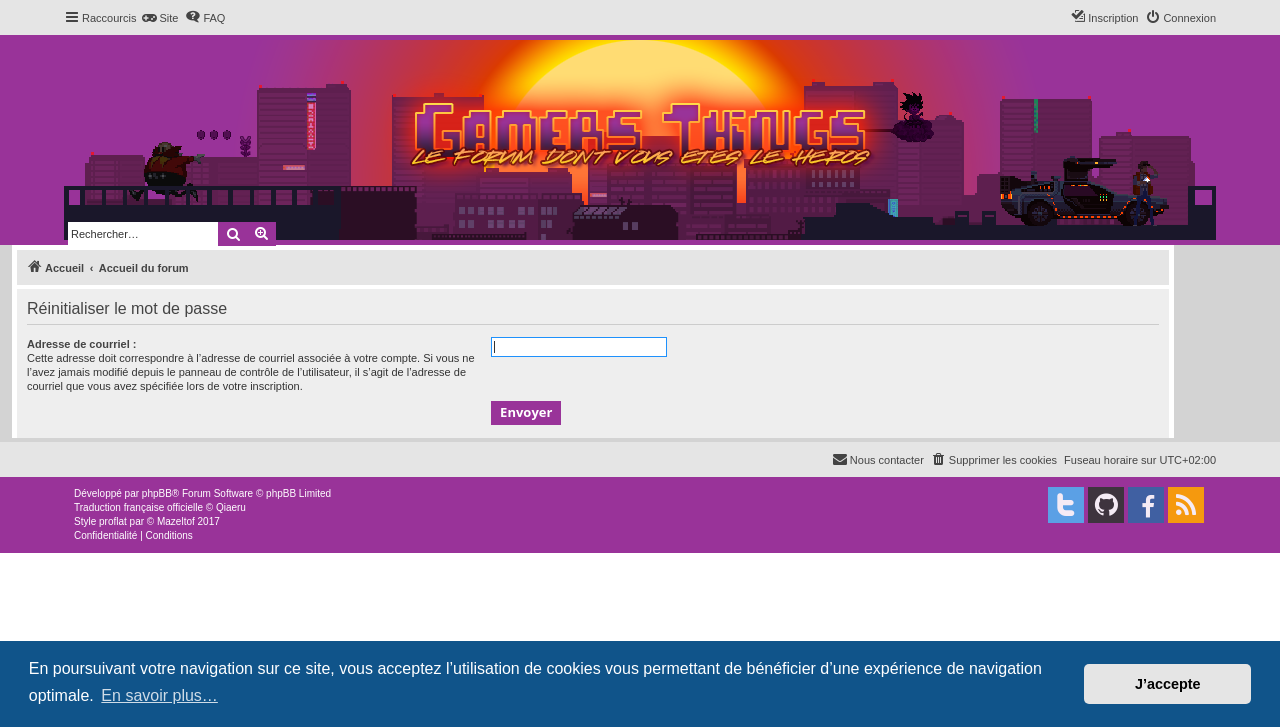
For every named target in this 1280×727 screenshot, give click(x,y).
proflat (113, 521)
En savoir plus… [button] (159, 695)
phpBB (157, 493)
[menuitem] (159, 18)
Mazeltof (176, 521)
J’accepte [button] (1168, 684)
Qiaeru (231, 507)
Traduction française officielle (138, 507)
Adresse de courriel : (81, 344)
